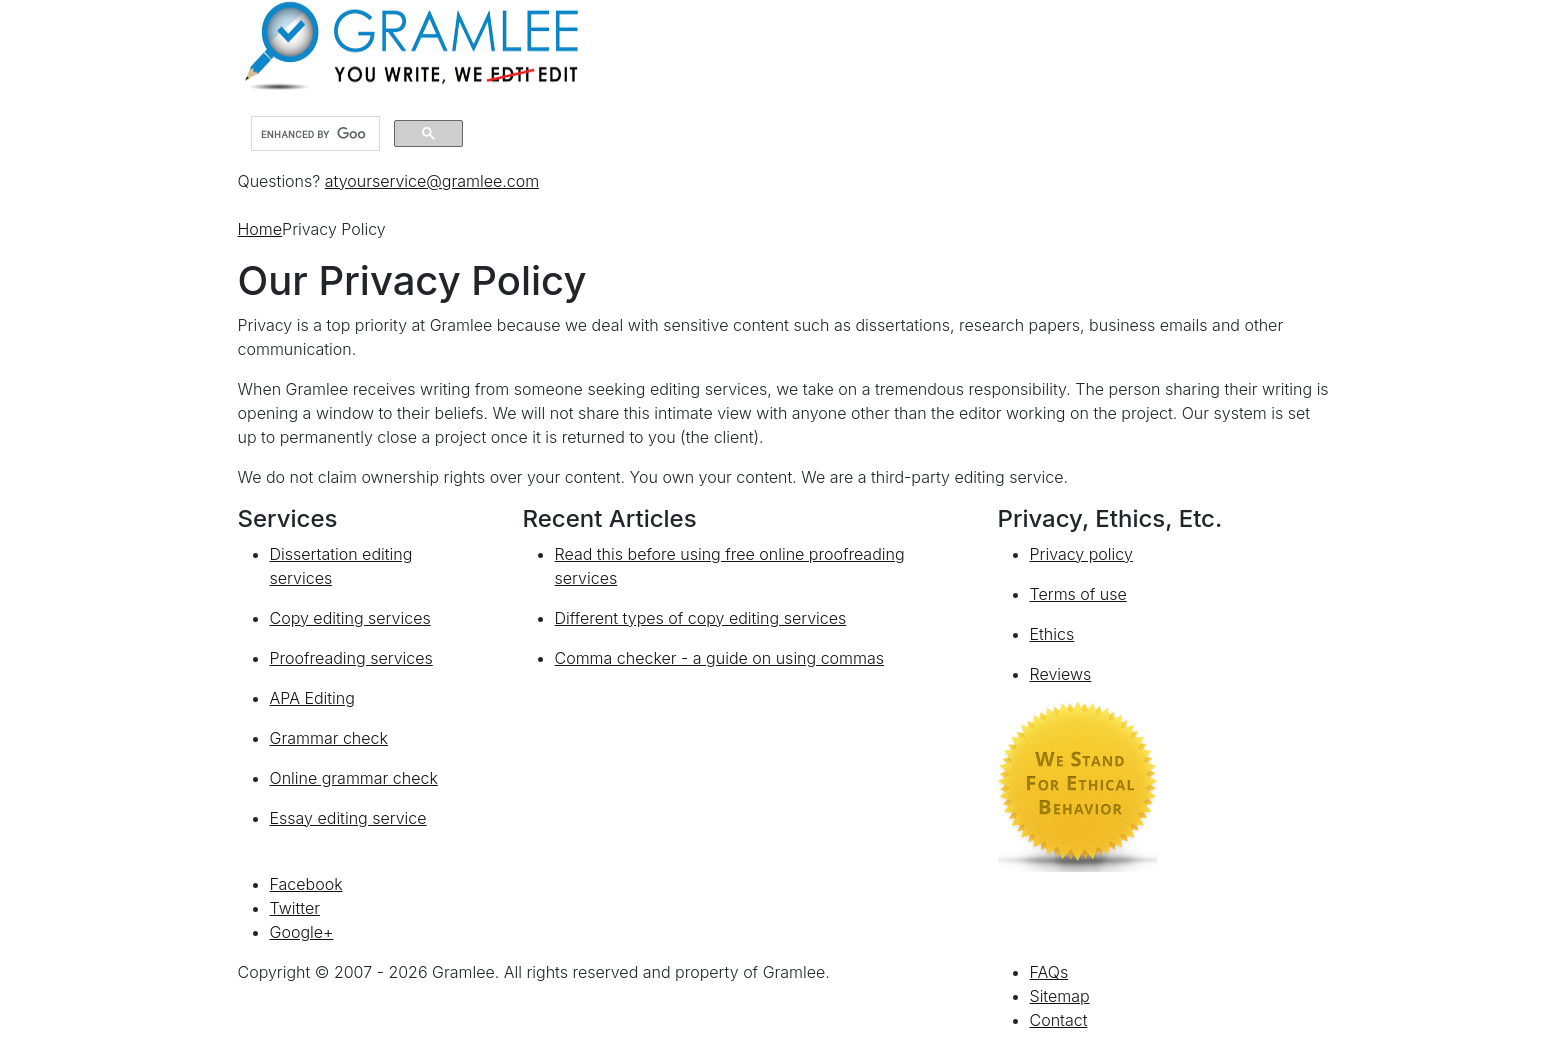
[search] (313, 134)
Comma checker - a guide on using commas (720, 658)
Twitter (295, 908)
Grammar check (329, 738)
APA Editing (312, 698)
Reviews (1061, 674)
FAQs (1049, 972)
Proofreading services (351, 658)
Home (260, 229)
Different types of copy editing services (701, 618)
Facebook (306, 884)
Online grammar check (354, 778)
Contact (1059, 1020)
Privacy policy (1081, 554)
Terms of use (1078, 594)
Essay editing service (348, 818)
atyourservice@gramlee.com (432, 181)
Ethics (1052, 634)
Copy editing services (350, 618)
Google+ (302, 932)
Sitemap (1060, 996)
